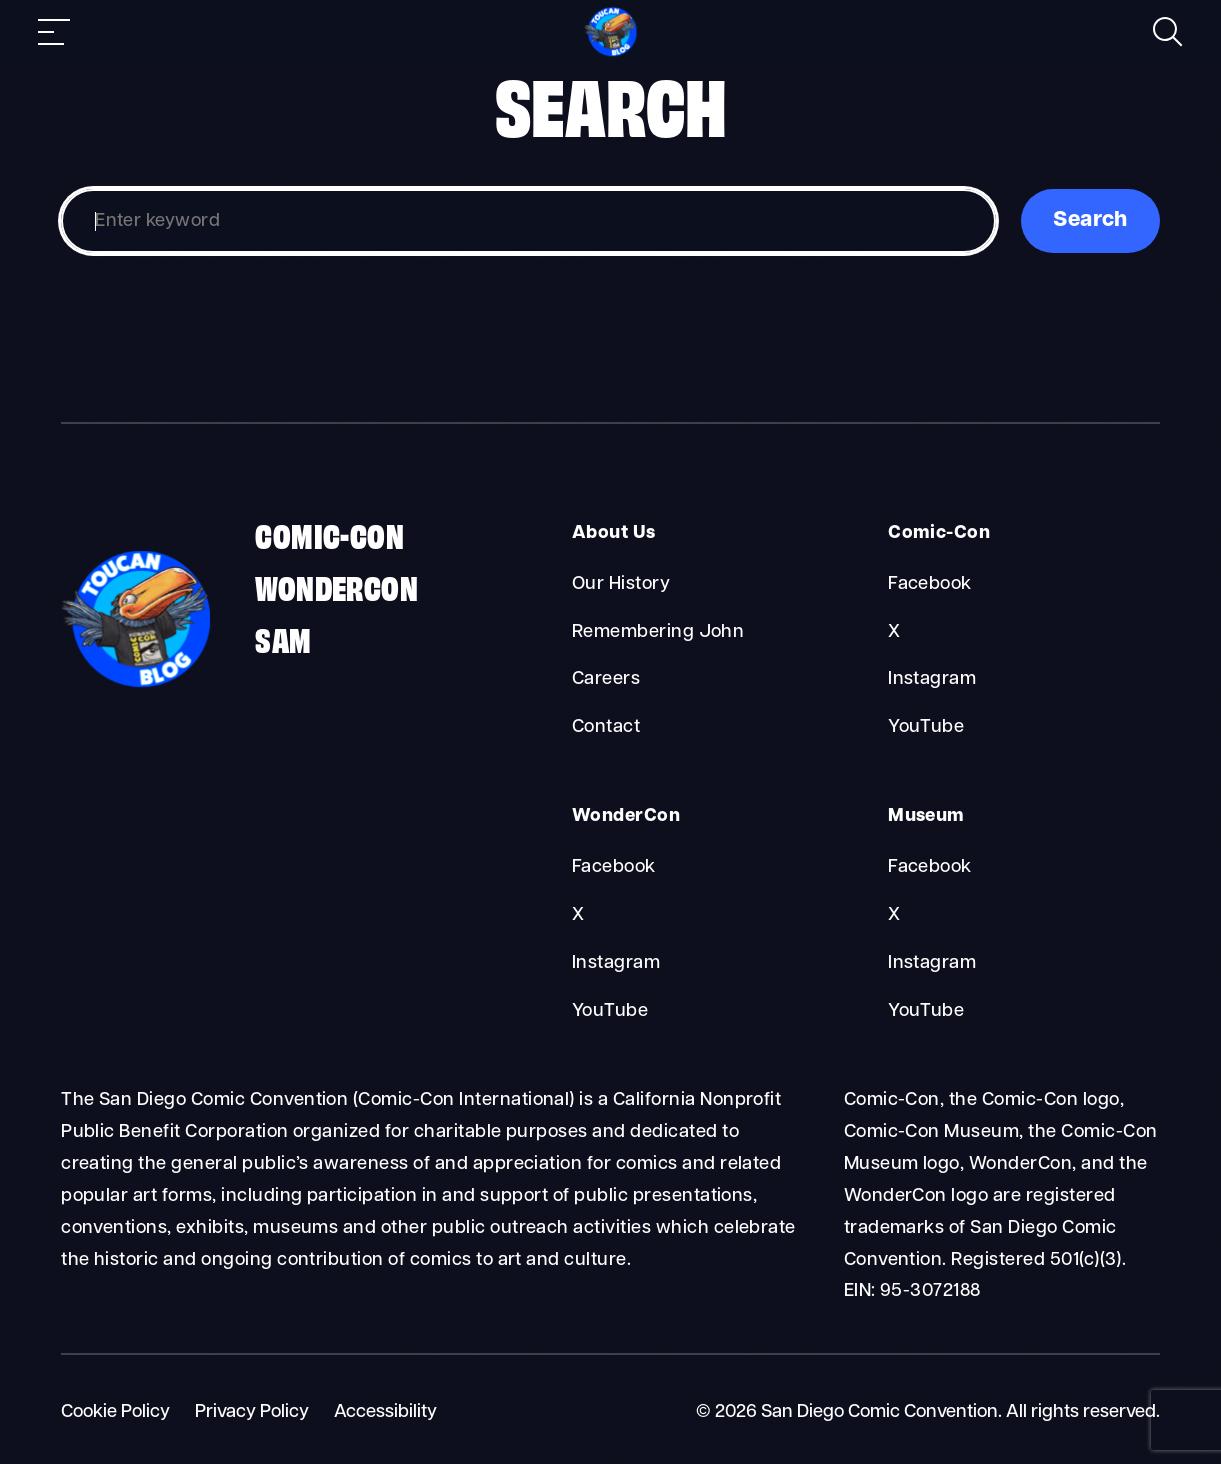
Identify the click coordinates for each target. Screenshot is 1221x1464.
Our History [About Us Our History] (621, 584)
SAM (283, 638)
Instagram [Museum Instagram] (932, 963)
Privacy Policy (252, 1412)
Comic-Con (329, 534)
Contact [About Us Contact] (606, 727)
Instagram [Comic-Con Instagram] (932, 679)
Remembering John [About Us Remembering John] (658, 632)
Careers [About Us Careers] (606, 679)
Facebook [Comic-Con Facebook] (930, 584)
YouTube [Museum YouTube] (926, 1011)
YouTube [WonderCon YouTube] (610, 1011)
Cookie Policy (115, 1412)
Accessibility (385, 1412)
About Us (614, 533)
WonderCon (336, 586)
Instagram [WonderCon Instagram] (616, 963)
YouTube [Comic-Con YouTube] (926, 727)
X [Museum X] (894, 915)
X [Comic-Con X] (894, 632)
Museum (926, 816)
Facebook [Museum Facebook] (930, 867)
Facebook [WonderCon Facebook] (614, 867)
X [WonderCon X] (578, 915)
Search (1090, 220)
